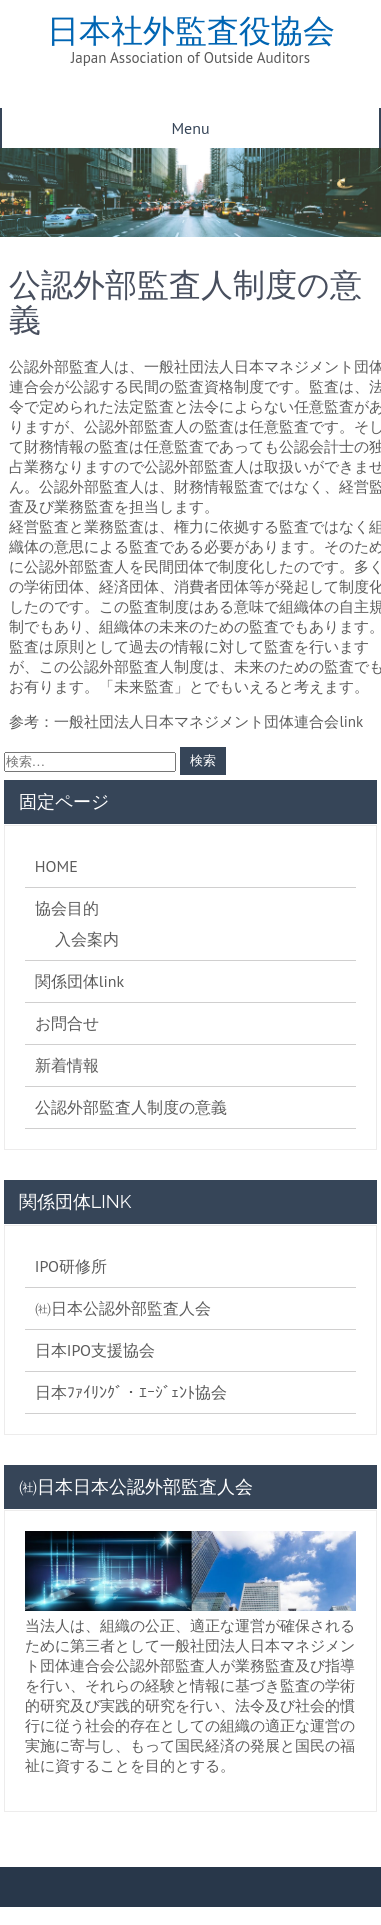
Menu (190, 128)
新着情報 (67, 1065)
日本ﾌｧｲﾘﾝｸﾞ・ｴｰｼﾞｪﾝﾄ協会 (131, 1392)
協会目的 (67, 908)
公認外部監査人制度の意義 (131, 1107)
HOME (56, 866)
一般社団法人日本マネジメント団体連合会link (208, 721)
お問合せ (67, 1023)
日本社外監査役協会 (191, 30)
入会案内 (87, 939)
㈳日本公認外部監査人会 (123, 1308)
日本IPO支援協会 (95, 1350)
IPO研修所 (71, 1266)
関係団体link (79, 981)
